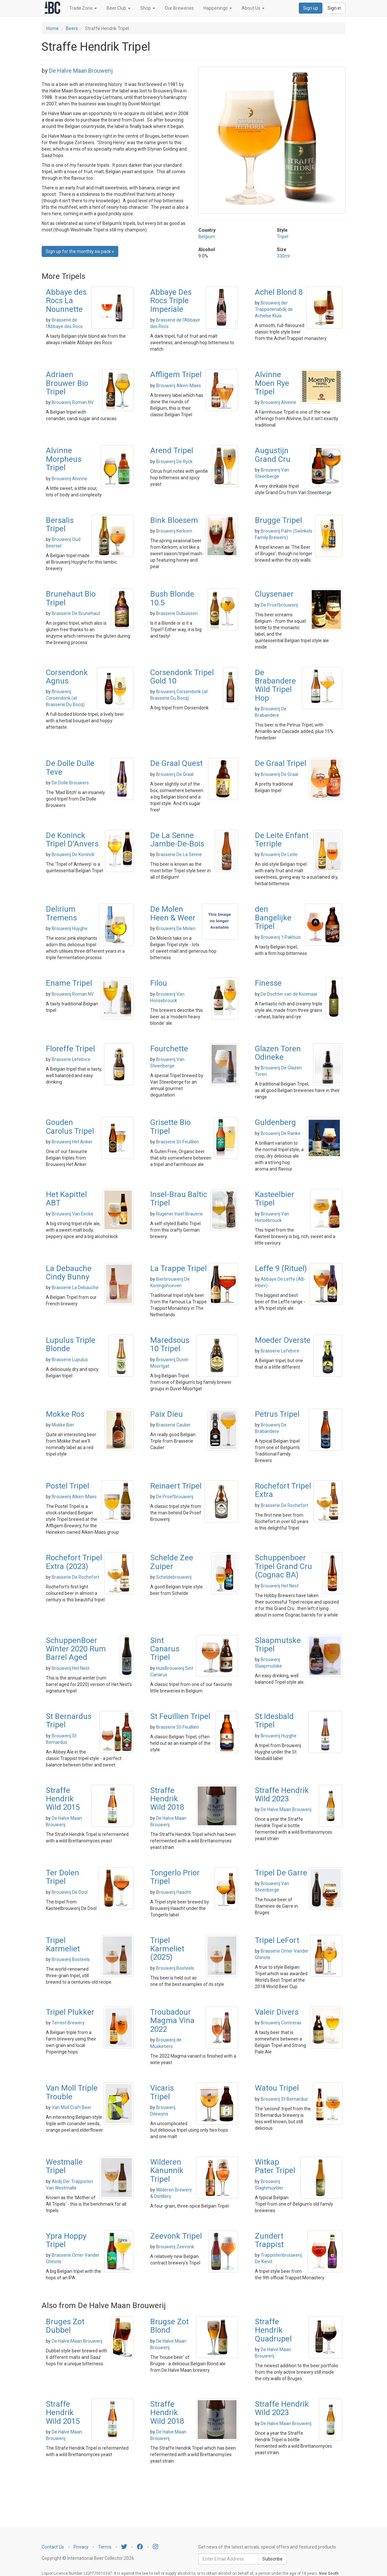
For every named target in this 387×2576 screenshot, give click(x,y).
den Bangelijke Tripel (273, 918)
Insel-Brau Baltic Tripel (178, 1198)
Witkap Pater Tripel (275, 2166)
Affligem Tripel (176, 374)
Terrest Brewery (68, 2022)
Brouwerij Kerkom (174, 531)
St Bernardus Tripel (68, 1720)
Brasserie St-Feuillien (177, 1141)
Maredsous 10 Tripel (169, 1344)
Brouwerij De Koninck (73, 854)
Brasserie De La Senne (179, 854)
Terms (104, 2546)
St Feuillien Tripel (180, 1716)
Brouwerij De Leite (279, 854)
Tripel (282, 236)
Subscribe (272, 2558)
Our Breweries (179, 8)
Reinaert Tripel (176, 1485)
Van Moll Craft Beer (71, 2107)
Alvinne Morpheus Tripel (63, 459)
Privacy (81, 2546)
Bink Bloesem (174, 520)
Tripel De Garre (281, 1872)
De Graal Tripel (280, 763)
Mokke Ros (65, 1414)
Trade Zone (83, 8)
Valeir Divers (276, 2012)
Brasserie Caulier (173, 1424)
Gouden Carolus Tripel (70, 1126)
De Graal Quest (176, 763)
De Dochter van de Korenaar (289, 994)
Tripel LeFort (277, 1940)
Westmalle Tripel (64, 2166)
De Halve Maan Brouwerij (81, 70)
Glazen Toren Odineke (278, 1053)
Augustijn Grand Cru (272, 454)
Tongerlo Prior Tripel (175, 1877)
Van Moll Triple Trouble (72, 2092)
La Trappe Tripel (178, 1268)
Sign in (334, 8)
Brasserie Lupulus (70, 1359)
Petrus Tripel (277, 1414)
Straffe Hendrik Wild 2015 (63, 1799)
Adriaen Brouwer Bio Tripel (67, 383)
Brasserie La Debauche (75, 1287)
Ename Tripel (69, 983)
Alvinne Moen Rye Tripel (272, 383)
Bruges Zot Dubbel (65, 2326)
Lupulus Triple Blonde (70, 1344)
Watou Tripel (277, 2088)
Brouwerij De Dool (70, 1892)
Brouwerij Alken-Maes (178, 385)
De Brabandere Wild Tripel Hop (275, 685)
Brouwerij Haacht (173, 1892)
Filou (158, 983)
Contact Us (53, 2546)
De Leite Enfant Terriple (282, 839)
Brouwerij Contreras (281, 2022)
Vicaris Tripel (162, 2092)
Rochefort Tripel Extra (283, 1490)
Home (53, 28)
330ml (283, 256)
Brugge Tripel (278, 520)
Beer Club (119, 8)
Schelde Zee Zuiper (171, 1562)
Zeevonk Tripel (176, 2236)
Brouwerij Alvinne (278, 402)
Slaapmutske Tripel (278, 1644)
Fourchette (169, 1048)
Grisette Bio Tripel (170, 1126)
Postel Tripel (67, 1485)
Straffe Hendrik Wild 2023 (282, 1794)
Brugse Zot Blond (169, 2326)
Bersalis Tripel (60, 524)
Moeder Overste (282, 1340)
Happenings (218, 8)
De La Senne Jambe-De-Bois (177, 839)
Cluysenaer (274, 594)
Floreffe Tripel (70, 1048)
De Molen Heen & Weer (172, 913)
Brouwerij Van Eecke (72, 1213)
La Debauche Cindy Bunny (68, 1272)
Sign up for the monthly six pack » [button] (80, 251)
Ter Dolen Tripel (62, 1877)
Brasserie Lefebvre (71, 1059)
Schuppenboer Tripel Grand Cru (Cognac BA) (283, 1566)
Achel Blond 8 (279, 292)
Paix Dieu (166, 1414)
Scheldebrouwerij (174, 1577)
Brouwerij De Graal (175, 774)
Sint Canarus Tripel (164, 1649)
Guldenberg (275, 1122)
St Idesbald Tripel (274, 1720)
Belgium (206, 236)
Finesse (268, 983)
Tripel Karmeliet (63, 1944)
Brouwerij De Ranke (280, 1133)
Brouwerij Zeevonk (175, 2246)
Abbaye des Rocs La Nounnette (66, 301)
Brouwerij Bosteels (71, 1959)
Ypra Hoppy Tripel (66, 2240)
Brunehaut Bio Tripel (71, 598)
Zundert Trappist (269, 2240)
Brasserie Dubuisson (177, 613)
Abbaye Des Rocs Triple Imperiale (171, 301)
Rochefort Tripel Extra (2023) (74, 1562)
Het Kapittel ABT (66, 1198)
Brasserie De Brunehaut (76, 613)
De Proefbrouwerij (279, 605)
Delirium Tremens (61, 913)
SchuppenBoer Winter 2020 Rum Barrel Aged (76, 1649)
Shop (147, 8)
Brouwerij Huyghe (70, 928)
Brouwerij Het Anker (72, 1141)
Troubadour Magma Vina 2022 (172, 2021)
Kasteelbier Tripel (274, 1198)
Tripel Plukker (70, 2012)
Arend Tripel (171, 450)
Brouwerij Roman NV (73, 402)
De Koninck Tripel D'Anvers (72, 839)
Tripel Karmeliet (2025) (167, 1949)
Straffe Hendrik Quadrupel (273, 2330)
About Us (253, 8)
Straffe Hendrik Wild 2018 (167, 1799)
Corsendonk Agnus (67, 676)
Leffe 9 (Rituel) (281, 1268)
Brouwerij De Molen (175, 928)
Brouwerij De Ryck (174, 461)
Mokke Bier (63, 1424)
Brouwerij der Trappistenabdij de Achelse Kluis (274, 309)
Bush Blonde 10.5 (172, 598)
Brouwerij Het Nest (279, 1585)
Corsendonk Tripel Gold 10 (182, 676)
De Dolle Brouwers (70, 782)
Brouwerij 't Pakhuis (281, 937)
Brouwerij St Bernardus (284, 2099)
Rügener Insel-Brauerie (179, 1213)
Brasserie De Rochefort (284, 1505)
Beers (72, 28)
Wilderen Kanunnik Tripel (166, 2170)
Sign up (310, 8)
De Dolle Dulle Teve (70, 767)
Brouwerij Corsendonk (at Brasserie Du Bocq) (65, 698)
